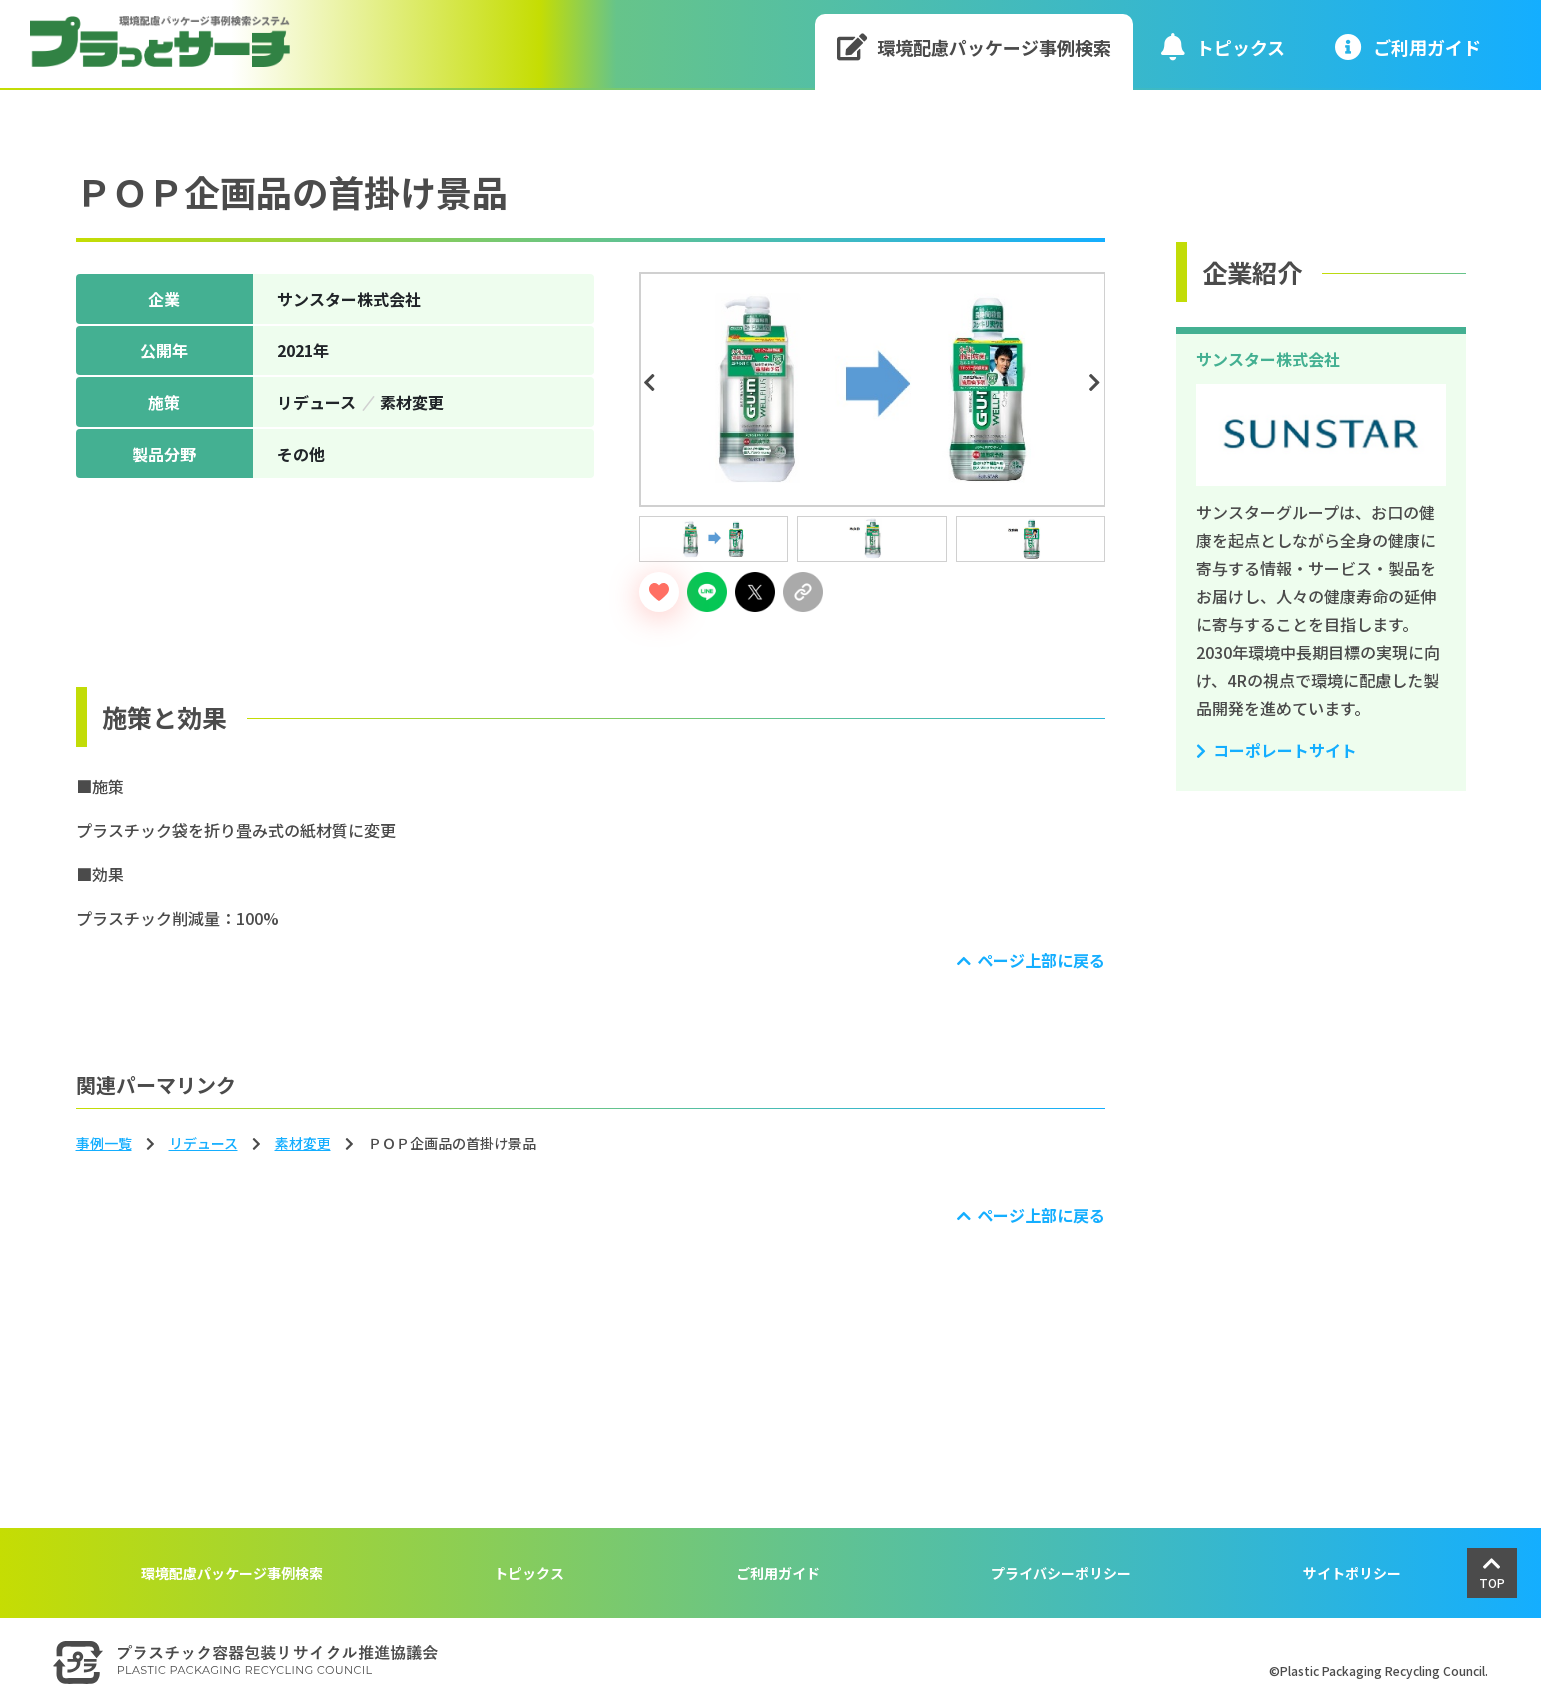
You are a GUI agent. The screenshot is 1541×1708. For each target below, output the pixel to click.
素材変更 (303, 1143)
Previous (653, 383)
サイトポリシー (1352, 1573)
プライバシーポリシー (1061, 1573)
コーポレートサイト (1285, 750)
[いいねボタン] (659, 592)
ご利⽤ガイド (1408, 46)
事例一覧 (104, 1143)
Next (1097, 383)
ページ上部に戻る (1041, 960)
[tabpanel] (872, 389)
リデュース (203, 1143)
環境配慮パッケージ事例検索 (974, 46)
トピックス (1223, 46)
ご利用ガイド (778, 1573)
